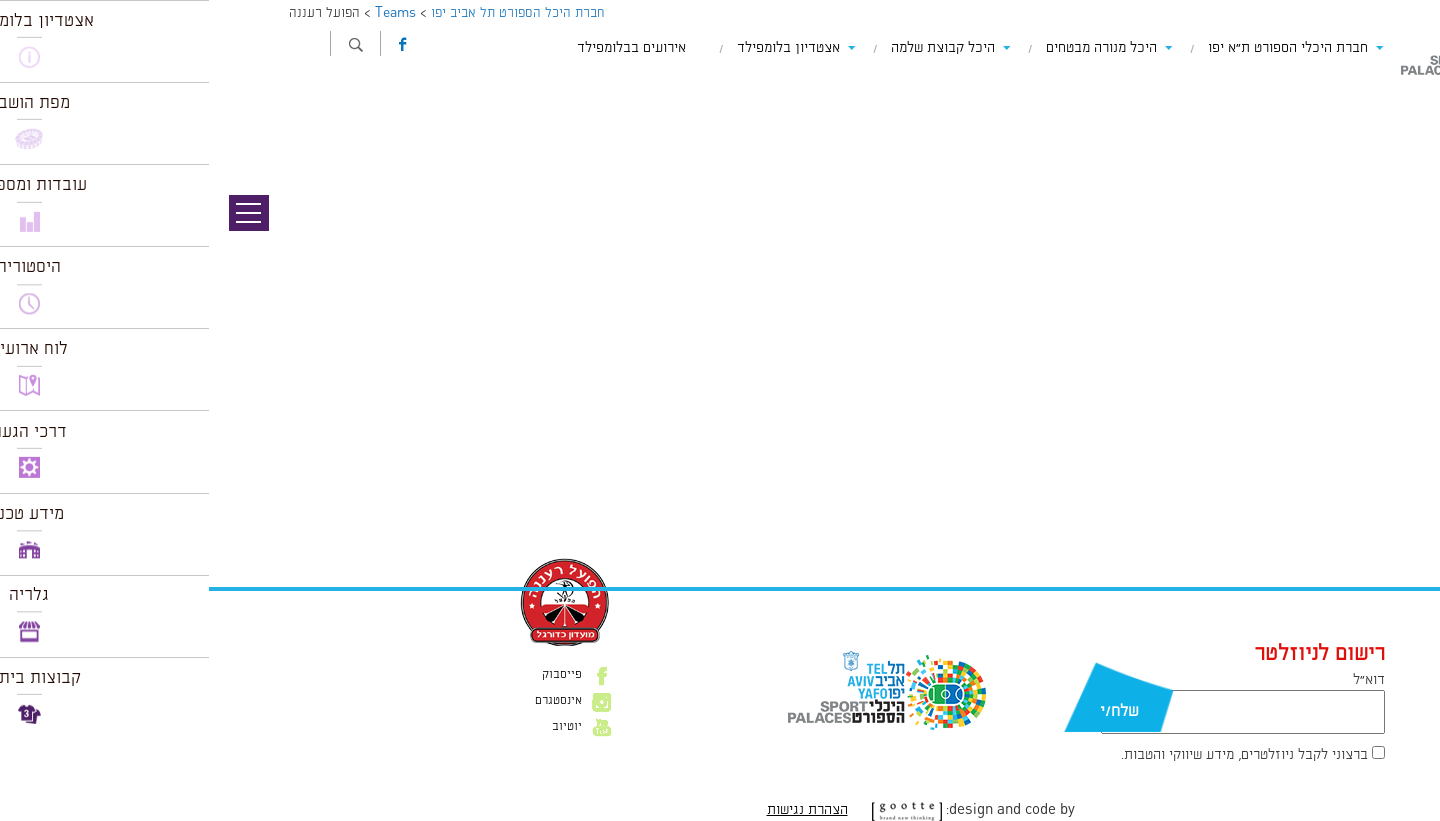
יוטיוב (358, 727)
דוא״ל (1160, 680)
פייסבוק (353, 675)
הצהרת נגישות (598, 810)
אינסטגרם (349, 701)
